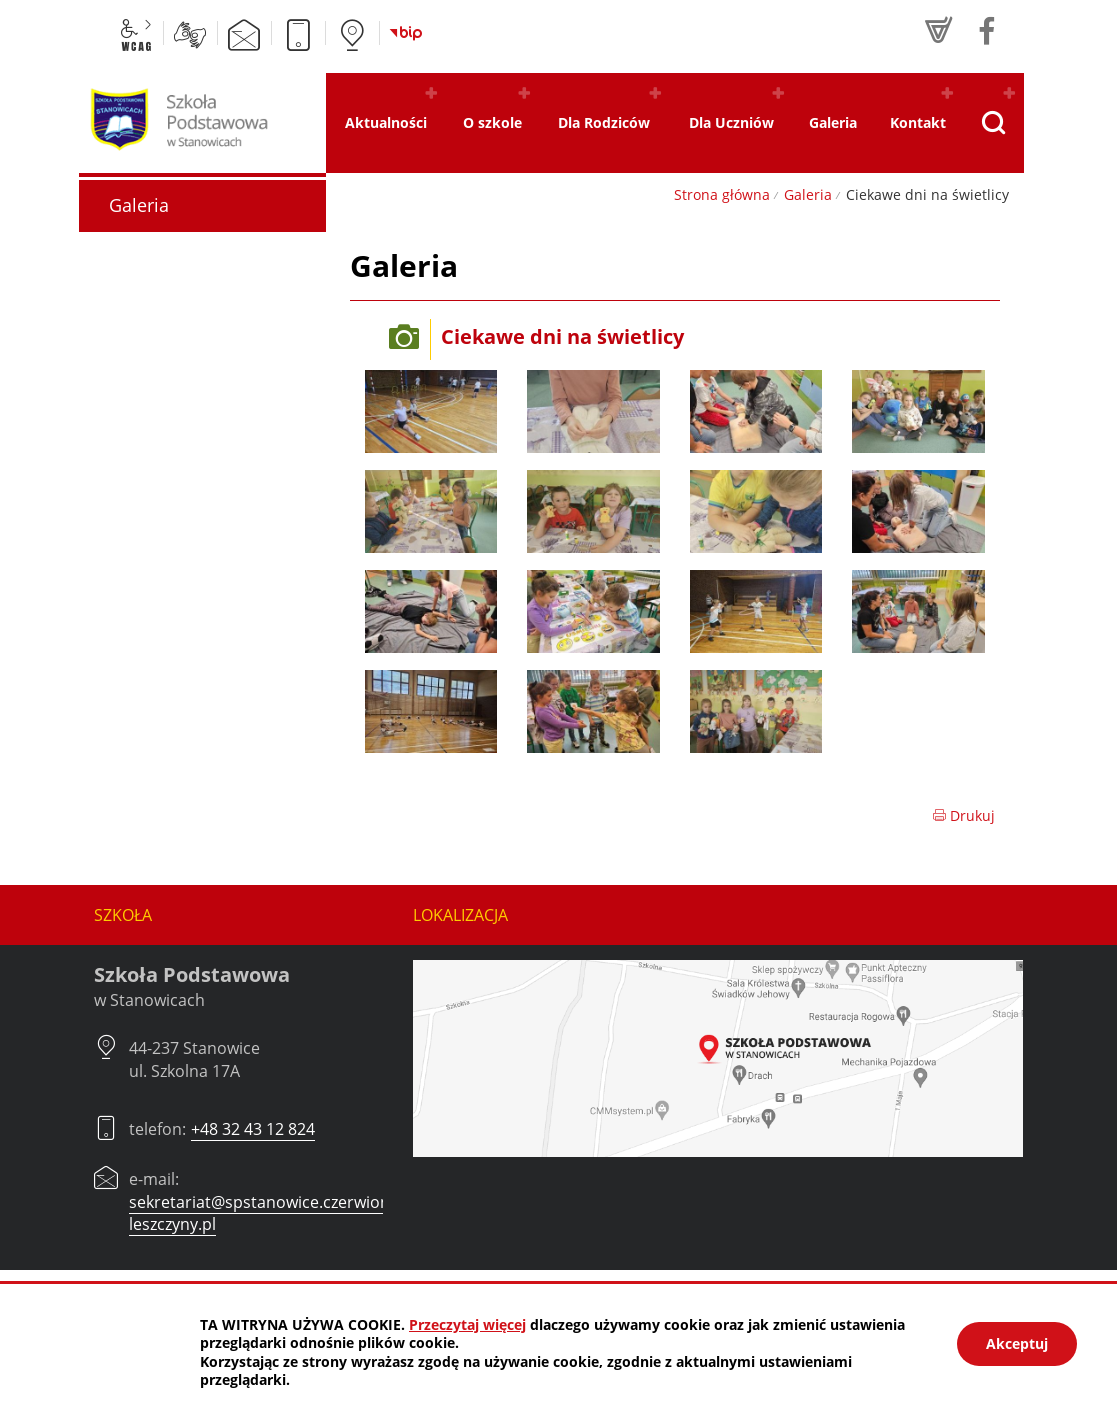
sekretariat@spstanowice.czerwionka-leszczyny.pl (270, 1213)
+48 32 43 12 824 (253, 1129)
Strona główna (722, 194)
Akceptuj (1017, 1343)
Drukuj (963, 815)
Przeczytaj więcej (467, 1324)
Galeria (808, 194)
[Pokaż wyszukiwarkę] (992, 123)
